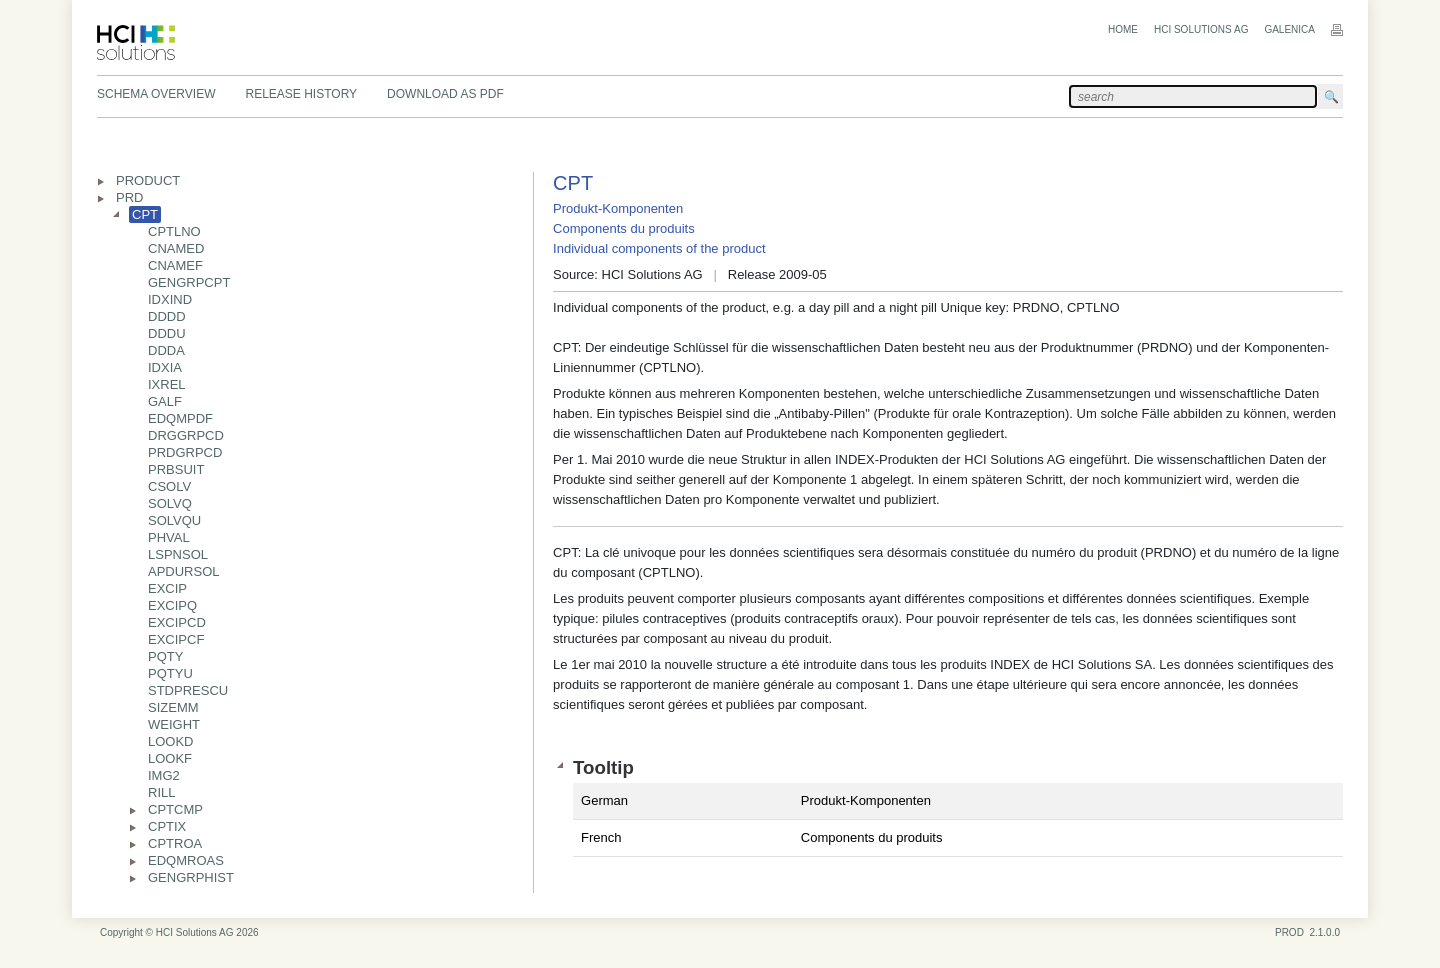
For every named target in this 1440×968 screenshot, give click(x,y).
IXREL (167, 384)
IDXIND (170, 299)
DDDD (167, 316)
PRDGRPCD (185, 452)
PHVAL (169, 537)
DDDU (167, 333)
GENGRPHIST (191, 877)
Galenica (1289, 29)
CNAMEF (175, 265)
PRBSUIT (176, 469)
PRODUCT (148, 180)
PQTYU (170, 673)
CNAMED (176, 248)
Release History (301, 94)
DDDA (166, 350)
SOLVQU (174, 520)
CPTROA (175, 843)
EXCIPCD (177, 622)
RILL (161, 792)
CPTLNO (174, 231)
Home (1123, 29)
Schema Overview (156, 94)
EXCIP (167, 588)
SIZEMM (173, 707)
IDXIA (165, 367)
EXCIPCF (176, 639)
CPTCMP (175, 809)
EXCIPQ (172, 605)
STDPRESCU (188, 690)
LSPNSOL (178, 554)
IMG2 (164, 775)
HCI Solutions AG (1201, 29)
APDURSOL (184, 571)
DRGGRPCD (186, 435)
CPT (145, 214)
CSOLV (169, 486)
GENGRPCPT (189, 282)
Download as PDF (445, 94)
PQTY (165, 656)
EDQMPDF (180, 418)
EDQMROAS (186, 860)
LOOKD (171, 741)
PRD (129, 197)
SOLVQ (170, 503)
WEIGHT (174, 724)
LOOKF (170, 758)
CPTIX (167, 826)
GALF (165, 401)
